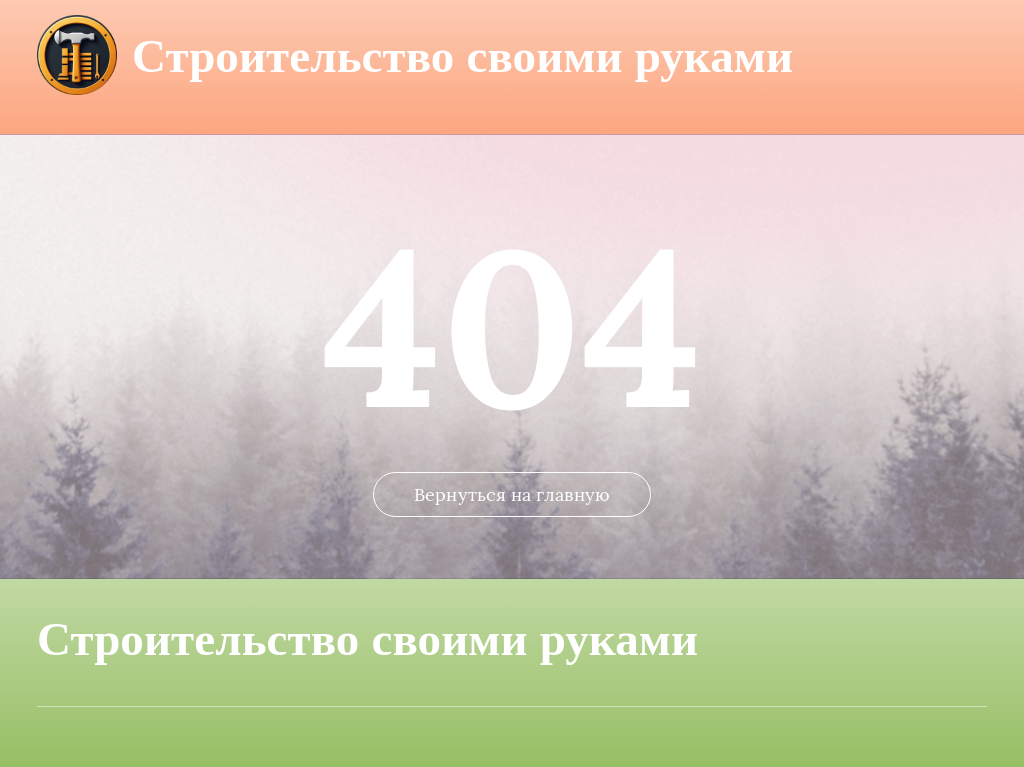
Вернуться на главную (512, 494)
